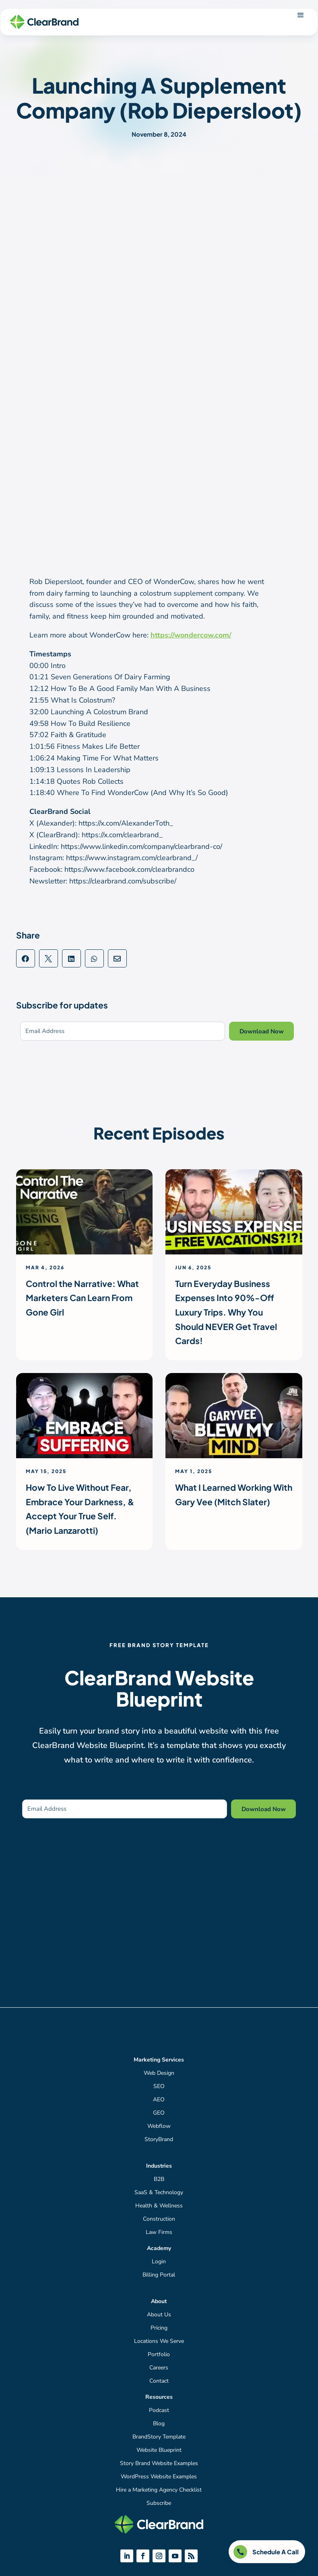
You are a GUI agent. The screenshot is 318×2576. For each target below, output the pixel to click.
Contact (159, 2381)
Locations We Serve (159, 2341)
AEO (159, 2099)
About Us (159, 2314)
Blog (159, 2423)
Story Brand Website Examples (159, 2463)
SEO (159, 2086)
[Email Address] (122, 1031)
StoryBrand (159, 2139)
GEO (159, 2113)
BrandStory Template (159, 2437)
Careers (158, 2367)
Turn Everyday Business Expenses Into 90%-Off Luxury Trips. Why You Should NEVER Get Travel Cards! (226, 1312)
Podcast (159, 2410)
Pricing (159, 2328)
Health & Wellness (159, 2205)
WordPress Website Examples (159, 2476)
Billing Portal (158, 2275)
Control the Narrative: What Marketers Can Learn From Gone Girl (82, 1298)
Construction (159, 2219)
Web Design (159, 2073)
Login (159, 2261)
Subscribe (159, 2503)
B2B (159, 2179)
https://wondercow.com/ (191, 635)
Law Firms (159, 2232)
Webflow (159, 2126)
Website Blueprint (159, 2450)
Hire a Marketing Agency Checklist (159, 2490)
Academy (159, 2248)
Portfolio (159, 2354)
